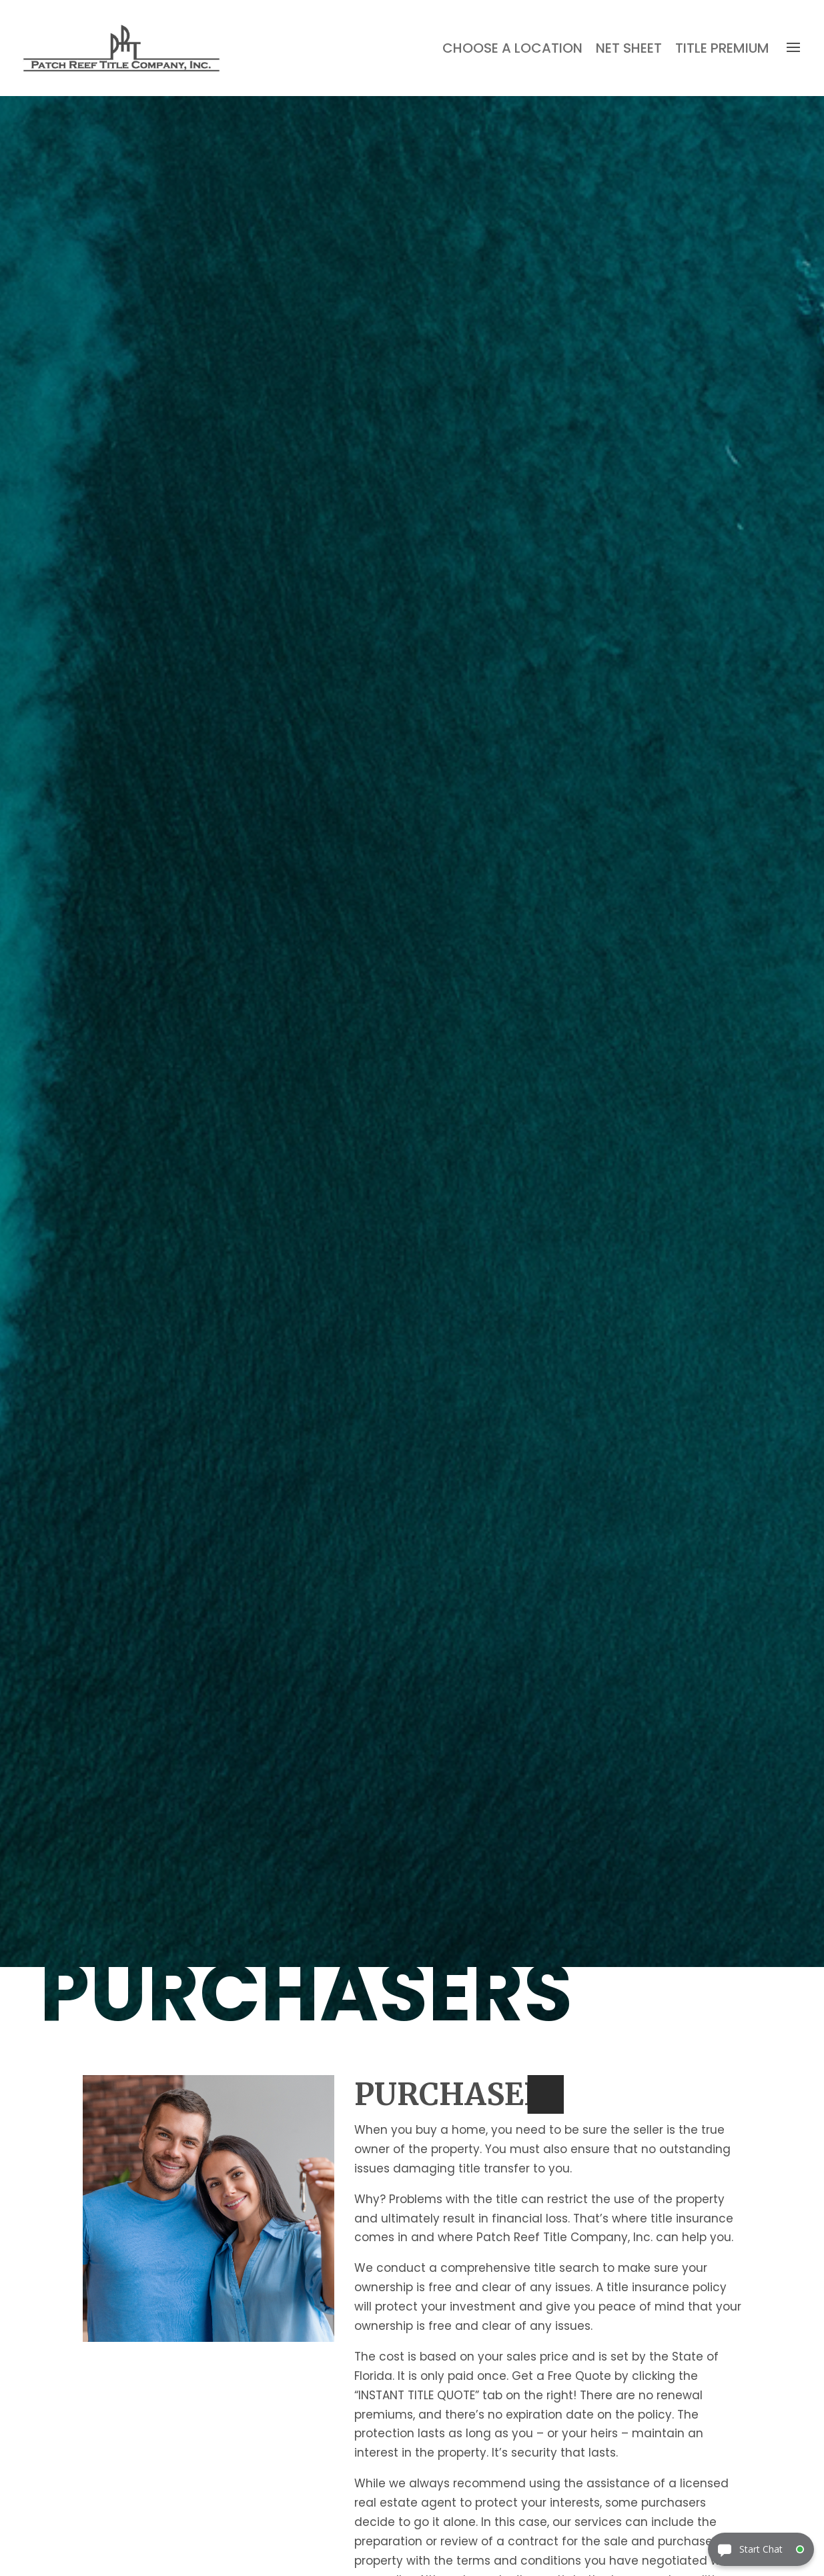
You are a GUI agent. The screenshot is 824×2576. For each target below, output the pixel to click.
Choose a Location (512, 48)
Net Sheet (629, 48)
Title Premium (722, 48)
